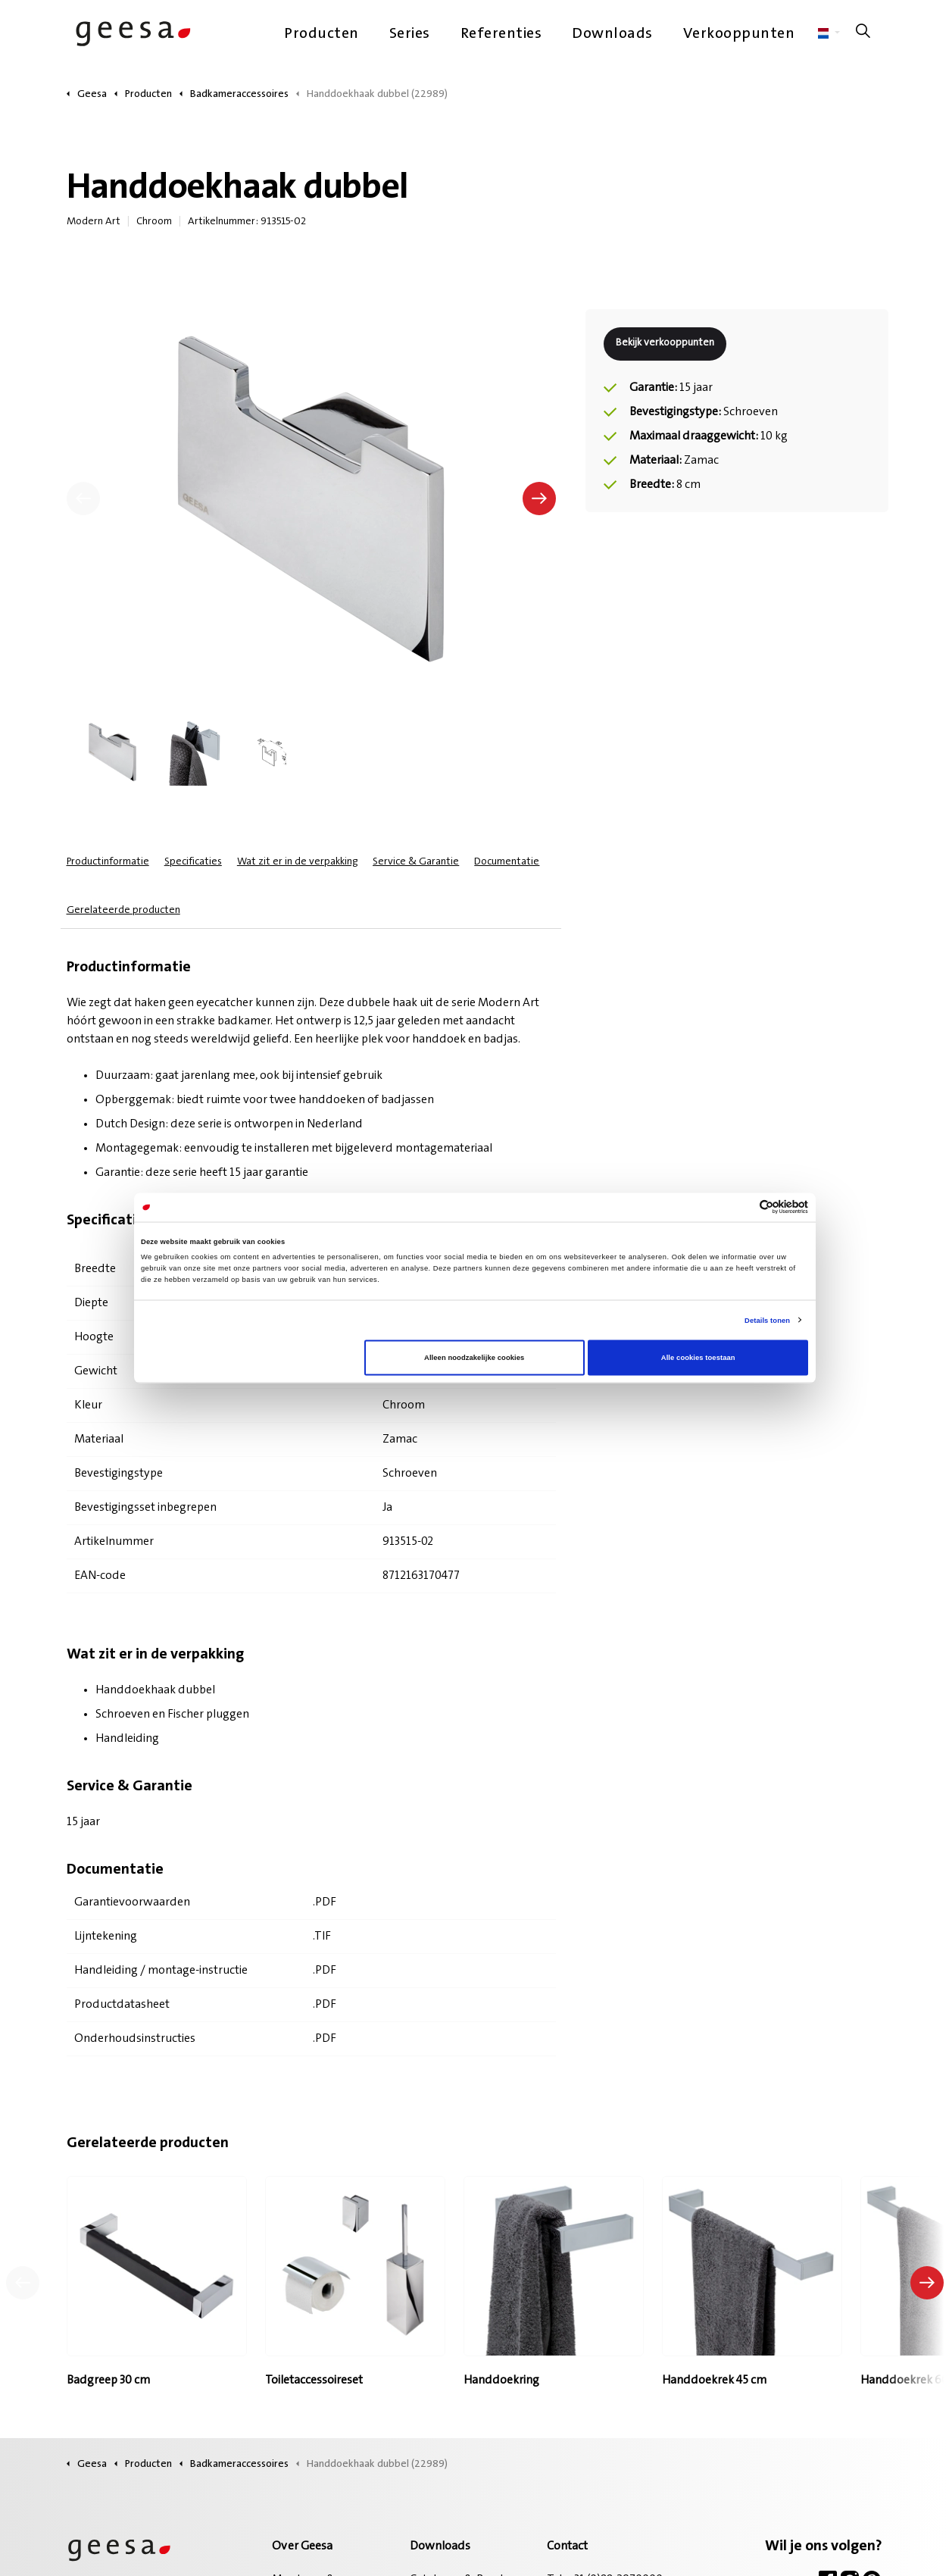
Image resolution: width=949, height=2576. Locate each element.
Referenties (501, 34)
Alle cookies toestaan (698, 1357)
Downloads (612, 34)
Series (409, 34)
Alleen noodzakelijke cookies (474, 1357)
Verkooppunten (739, 34)
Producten (321, 34)
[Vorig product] (22, 2282)
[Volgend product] (927, 2282)
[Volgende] (539, 498)
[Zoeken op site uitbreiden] (863, 34)
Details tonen (767, 1320)
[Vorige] (83, 498)
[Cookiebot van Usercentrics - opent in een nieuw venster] (742, 1207)
